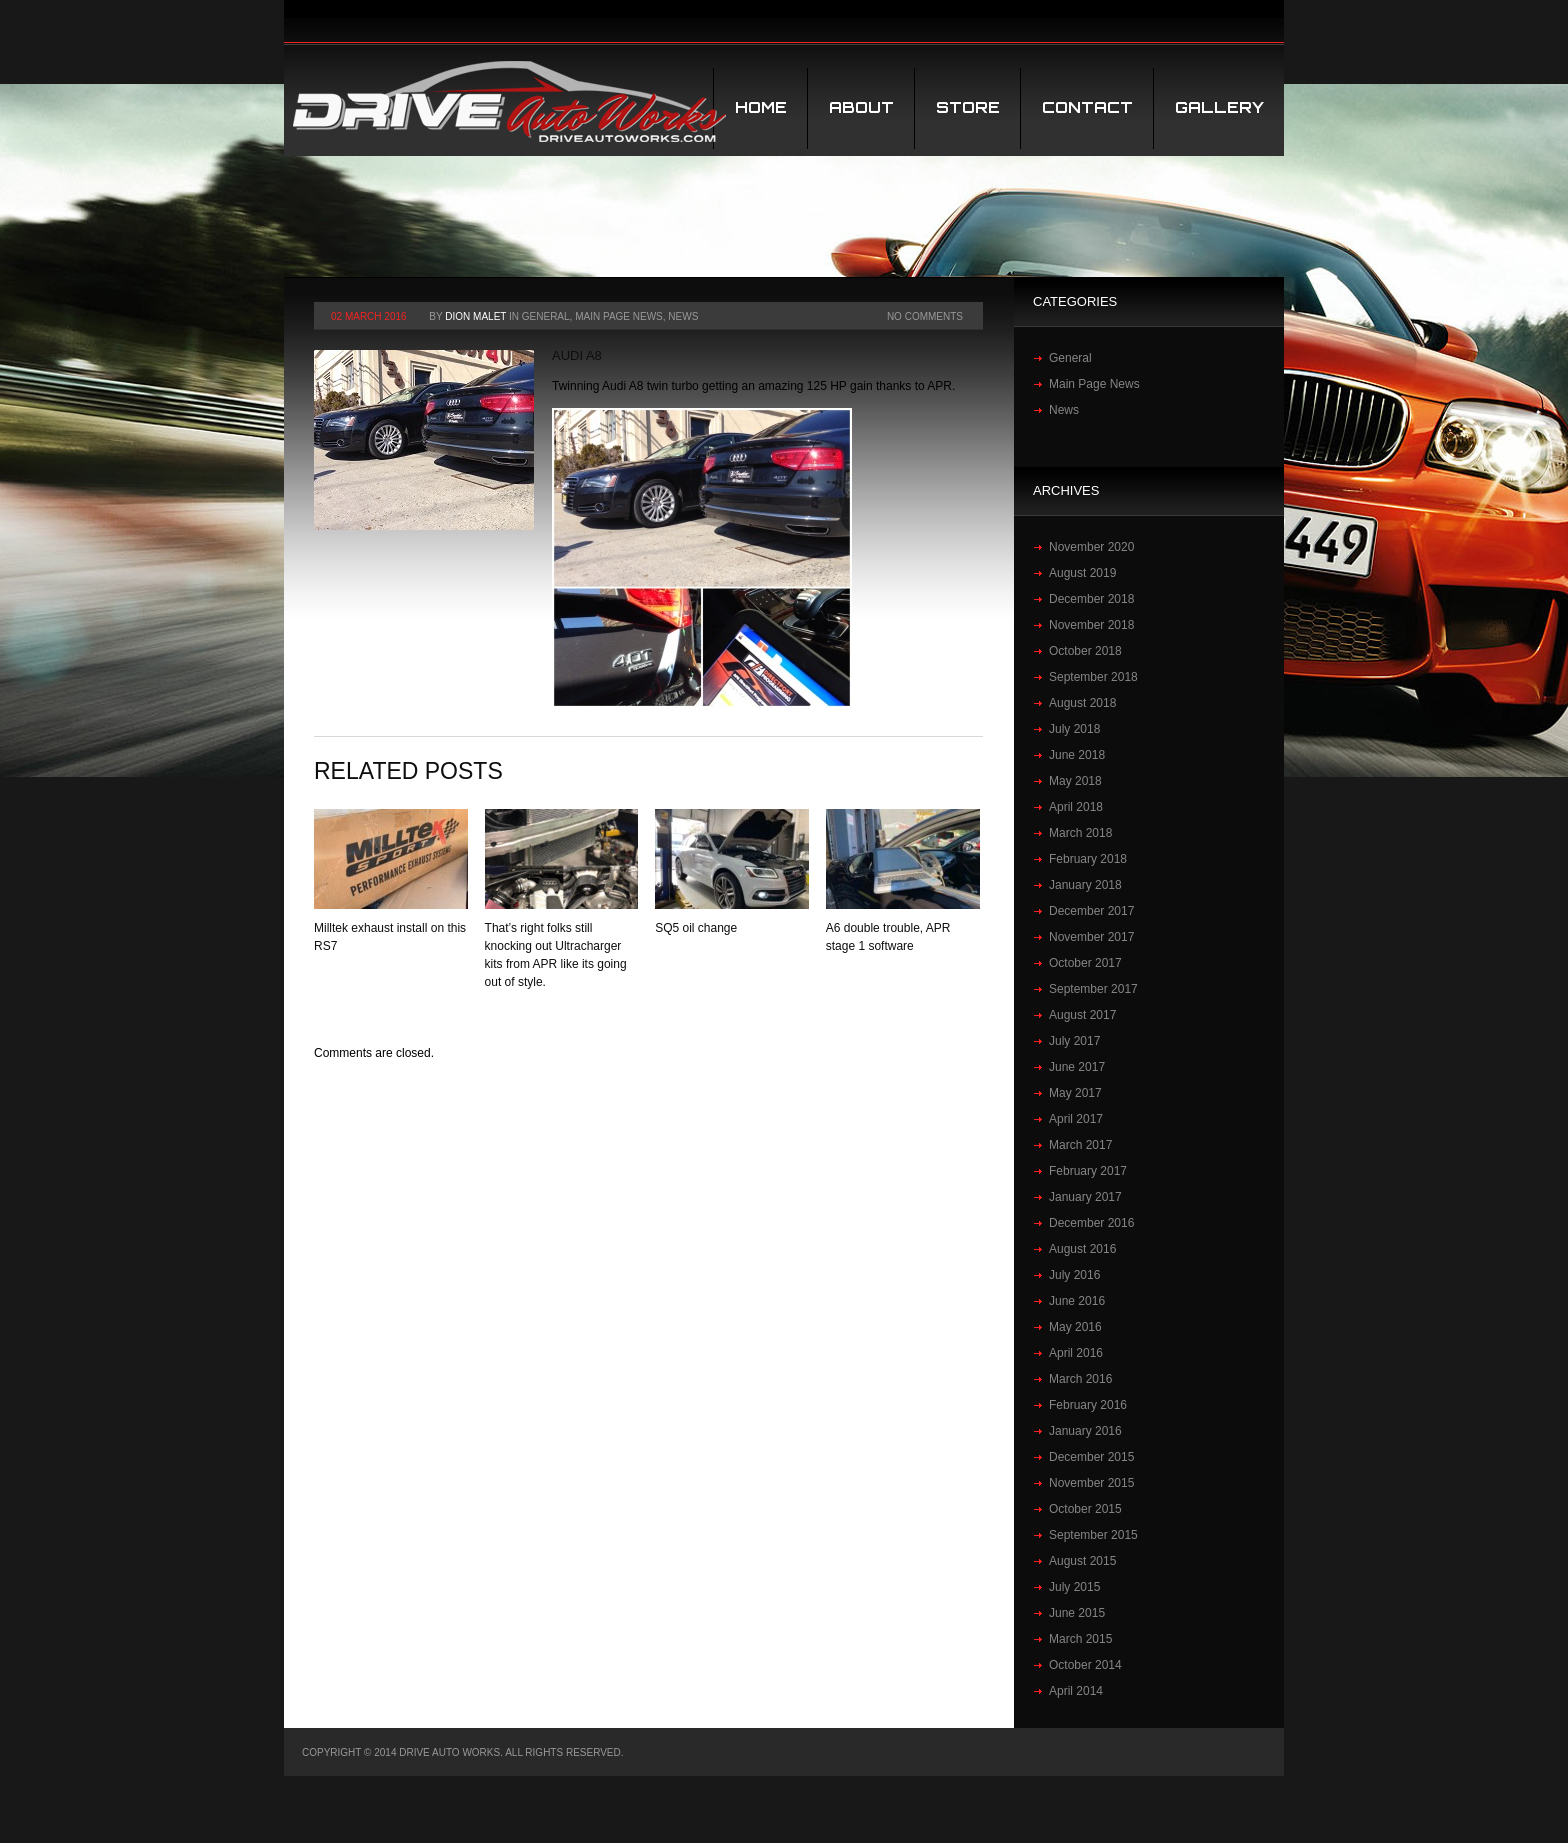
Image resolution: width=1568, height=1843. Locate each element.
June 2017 (1077, 1067)
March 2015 (1080, 1639)
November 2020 (1091, 547)
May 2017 (1075, 1093)
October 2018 (1085, 651)
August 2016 (1082, 1249)
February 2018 (1088, 859)
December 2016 (1091, 1223)
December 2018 (1091, 599)
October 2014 (1085, 1665)
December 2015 (1091, 1457)
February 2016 (1088, 1405)
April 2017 (1076, 1119)
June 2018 (1077, 755)
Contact (1087, 107)
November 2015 (1091, 1483)
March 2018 (1080, 833)
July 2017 (1074, 1041)
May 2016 (1075, 1327)
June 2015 (1077, 1613)
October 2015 (1085, 1509)
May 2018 (1075, 781)
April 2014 (1076, 1691)
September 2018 (1093, 677)
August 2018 (1082, 703)
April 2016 (1076, 1353)
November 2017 (1091, 937)
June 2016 (1077, 1301)
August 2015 (1082, 1561)
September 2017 (1093, 989)
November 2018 (1091, 625)
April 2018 (1076, 807)
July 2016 (1074, 1275)
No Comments (925, 316)
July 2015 (1074, 1587)
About (861, 107)
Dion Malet (475, 316)
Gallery (1219, 107)
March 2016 (1080, 1379)
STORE (968, 107)
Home (761, 107)
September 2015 (1093, 1535)
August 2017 (1082, 1015)
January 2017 (1085, 1197)
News (683, 316)
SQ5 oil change (696, 928)
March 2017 (1080, 1145)
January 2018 (1085, 885)
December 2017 (1091, 911)
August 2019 (1082, 573)
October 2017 (1085, 963)
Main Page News (619, 316)
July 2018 (1074, 729)
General (546, 316)
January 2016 (1085, 1431)
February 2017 (1088, 1171)
